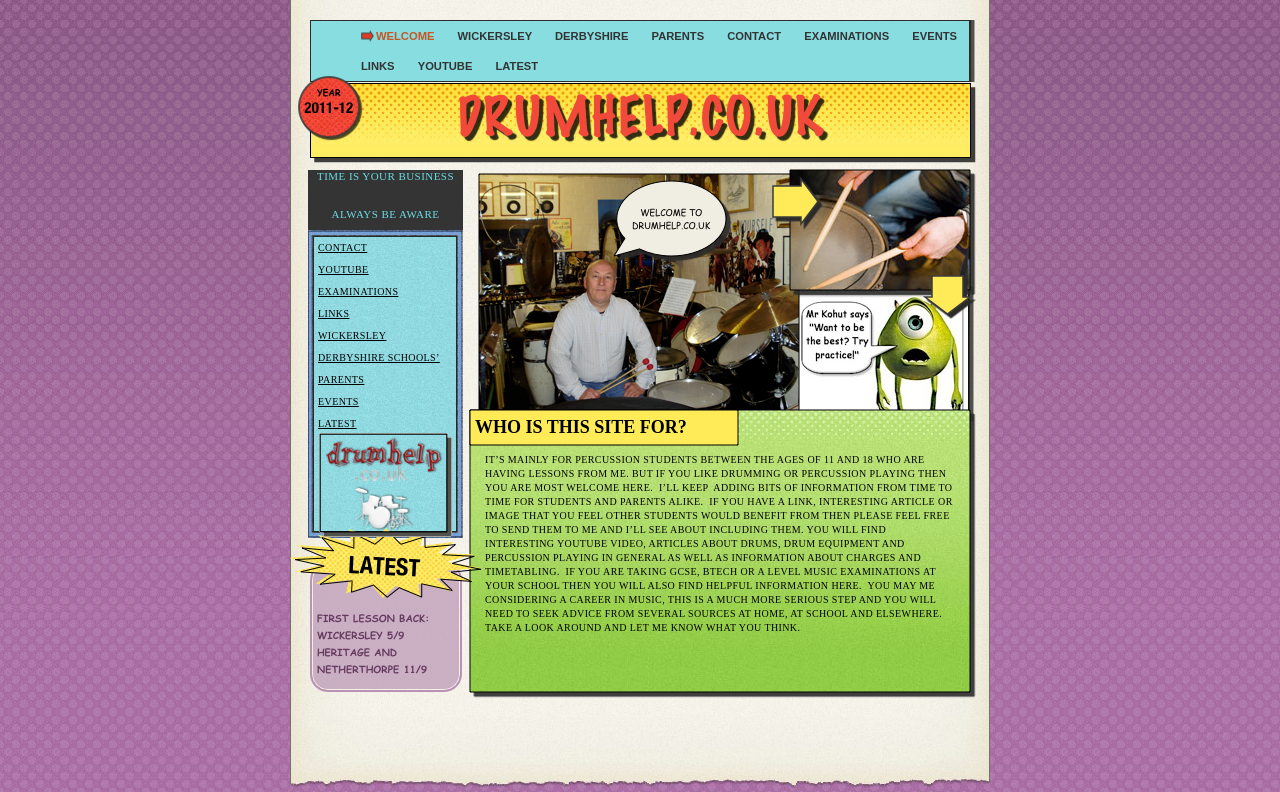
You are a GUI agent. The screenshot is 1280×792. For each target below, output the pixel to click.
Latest (516, 66)
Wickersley (352, 335)
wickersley (497, 36)
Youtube (343, 269)
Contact (342, 247)
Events (338, 401)
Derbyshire (593, 36)
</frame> (386, 200)
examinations (848, 36)
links (379, 66)
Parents (341, 379)
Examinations (358, 291)
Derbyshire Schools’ (379, 357)
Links (333, 313)
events (934, 36)
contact (755, 36)
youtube (447, 66)
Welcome (407, 36)
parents (680, 36)
